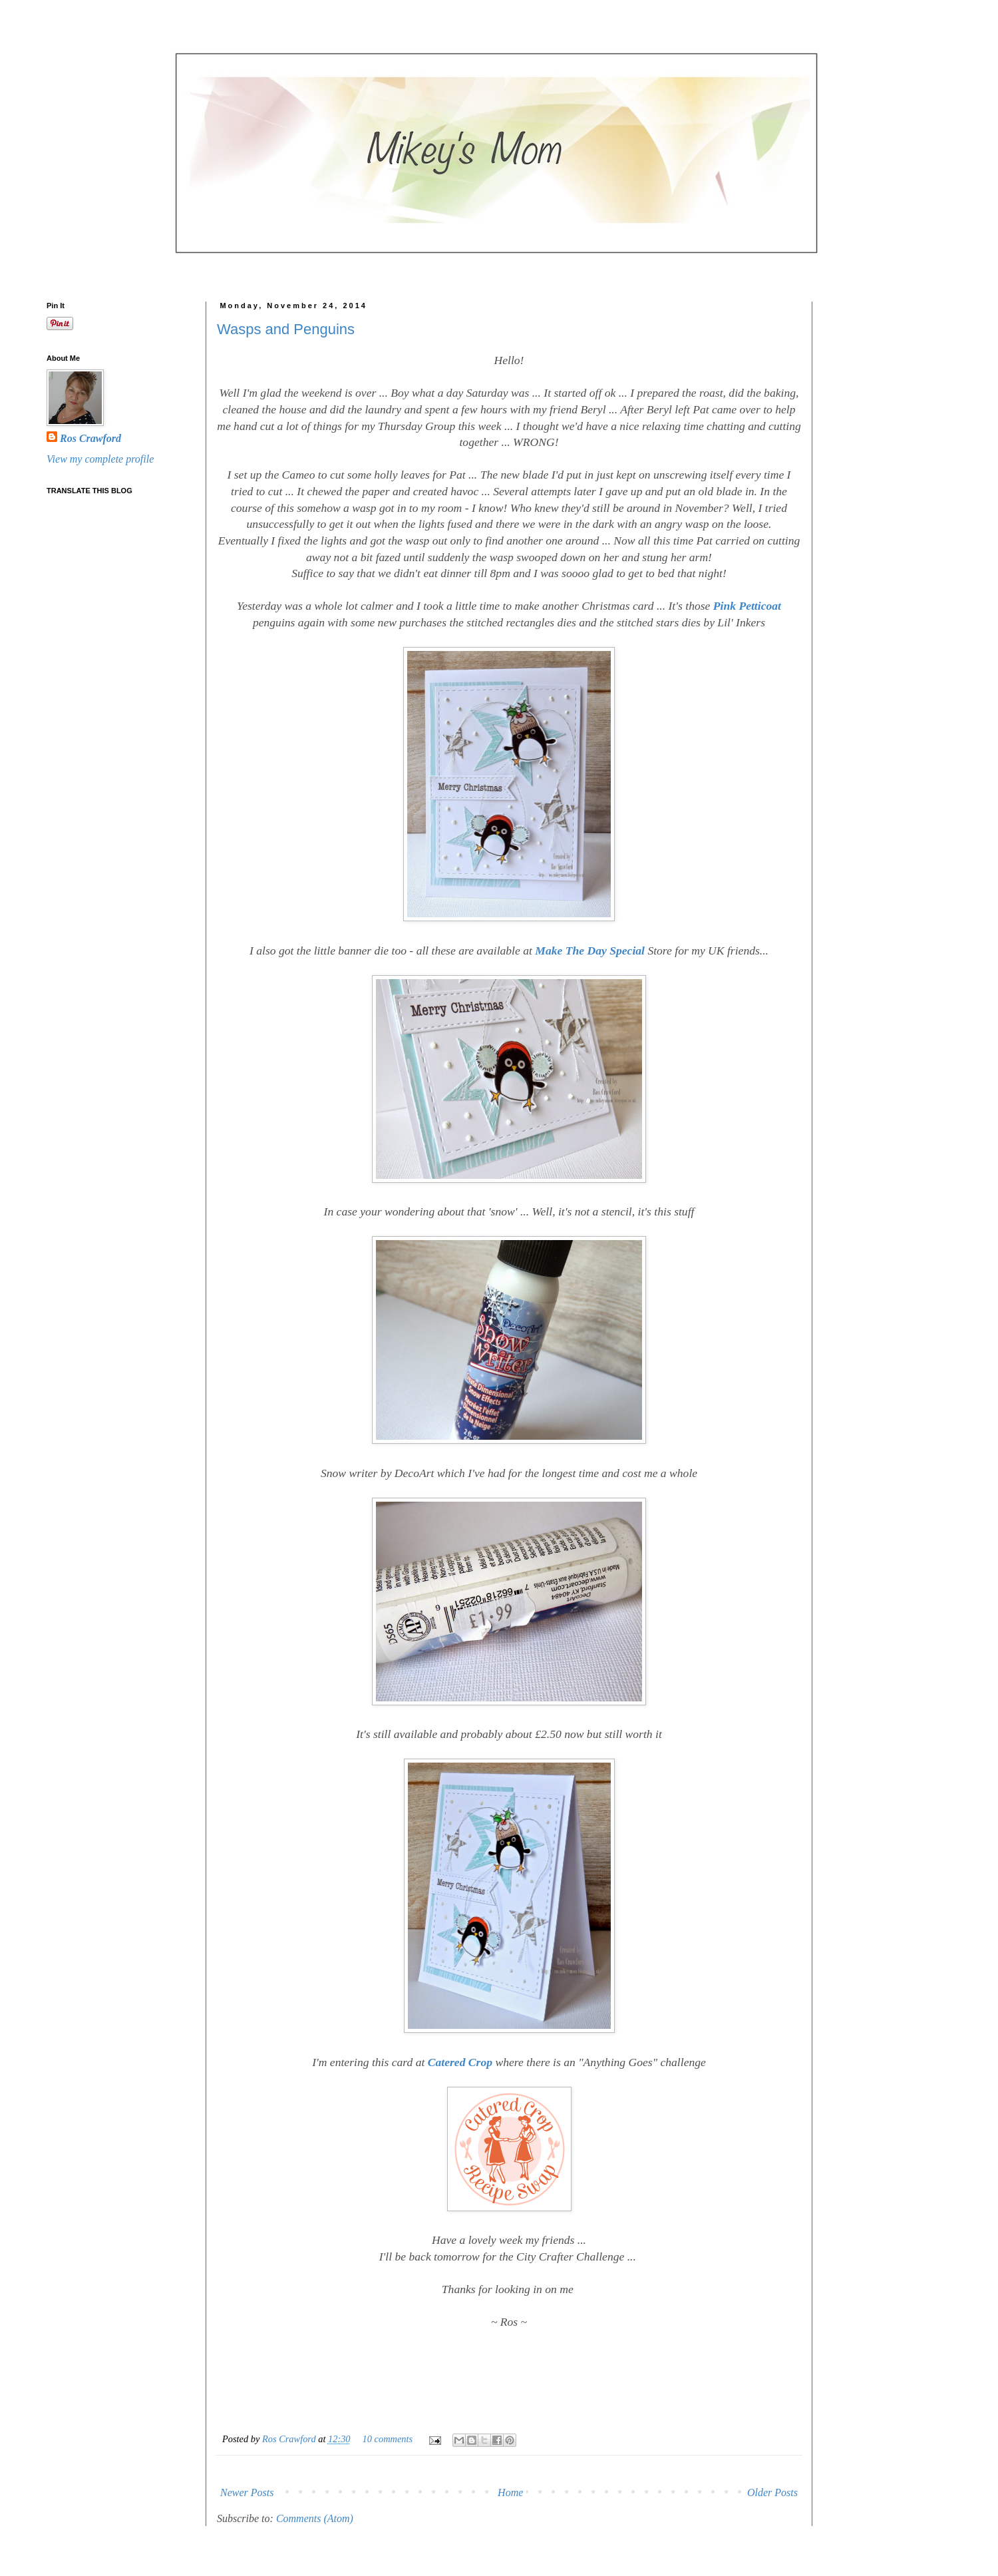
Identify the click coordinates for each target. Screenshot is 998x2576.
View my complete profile (100, 459)
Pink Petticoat (747, 605)
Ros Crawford (290, 2439)
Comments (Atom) (314, 2518)
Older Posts (772, 2492)
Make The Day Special (590, 950)
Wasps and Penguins (286, 329)
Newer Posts (246, 2492)
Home (510, 2492)
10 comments (388, 2439)
